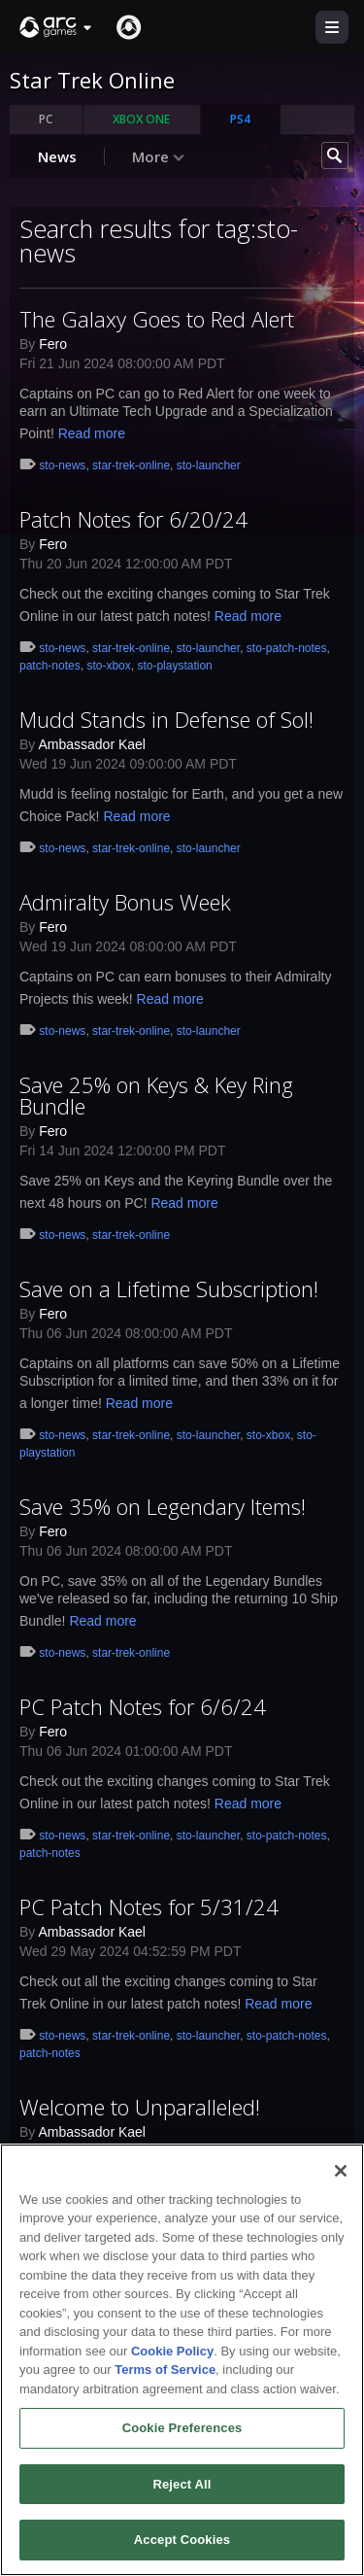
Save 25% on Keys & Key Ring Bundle (156, 1095)
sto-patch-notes (287, 648)
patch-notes (50, 665)
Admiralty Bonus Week (125, 901)
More (158, 156)
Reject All (181, 2490)
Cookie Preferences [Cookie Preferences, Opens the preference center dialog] (182, 2433)
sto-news (62, 465)
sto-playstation (174, 665)
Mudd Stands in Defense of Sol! (166, 719)
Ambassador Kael (92, 744)
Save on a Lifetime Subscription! (168, 1288)
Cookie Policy (172, 2357)
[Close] (340, 2176)
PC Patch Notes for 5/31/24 (149, 1906)
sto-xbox (108, 665)
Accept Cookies (182, 2546)
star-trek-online (131, 465)
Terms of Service (165, 2375)
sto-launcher (209, 465)
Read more (91, 433)
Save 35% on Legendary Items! (162, 1506)
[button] (56, 27)
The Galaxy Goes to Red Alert (156, 318)
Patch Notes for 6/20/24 (133, 518)
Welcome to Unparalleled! (139, 2106)
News (57, 156)
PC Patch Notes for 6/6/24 (142, 1706)
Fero (53, 344)
